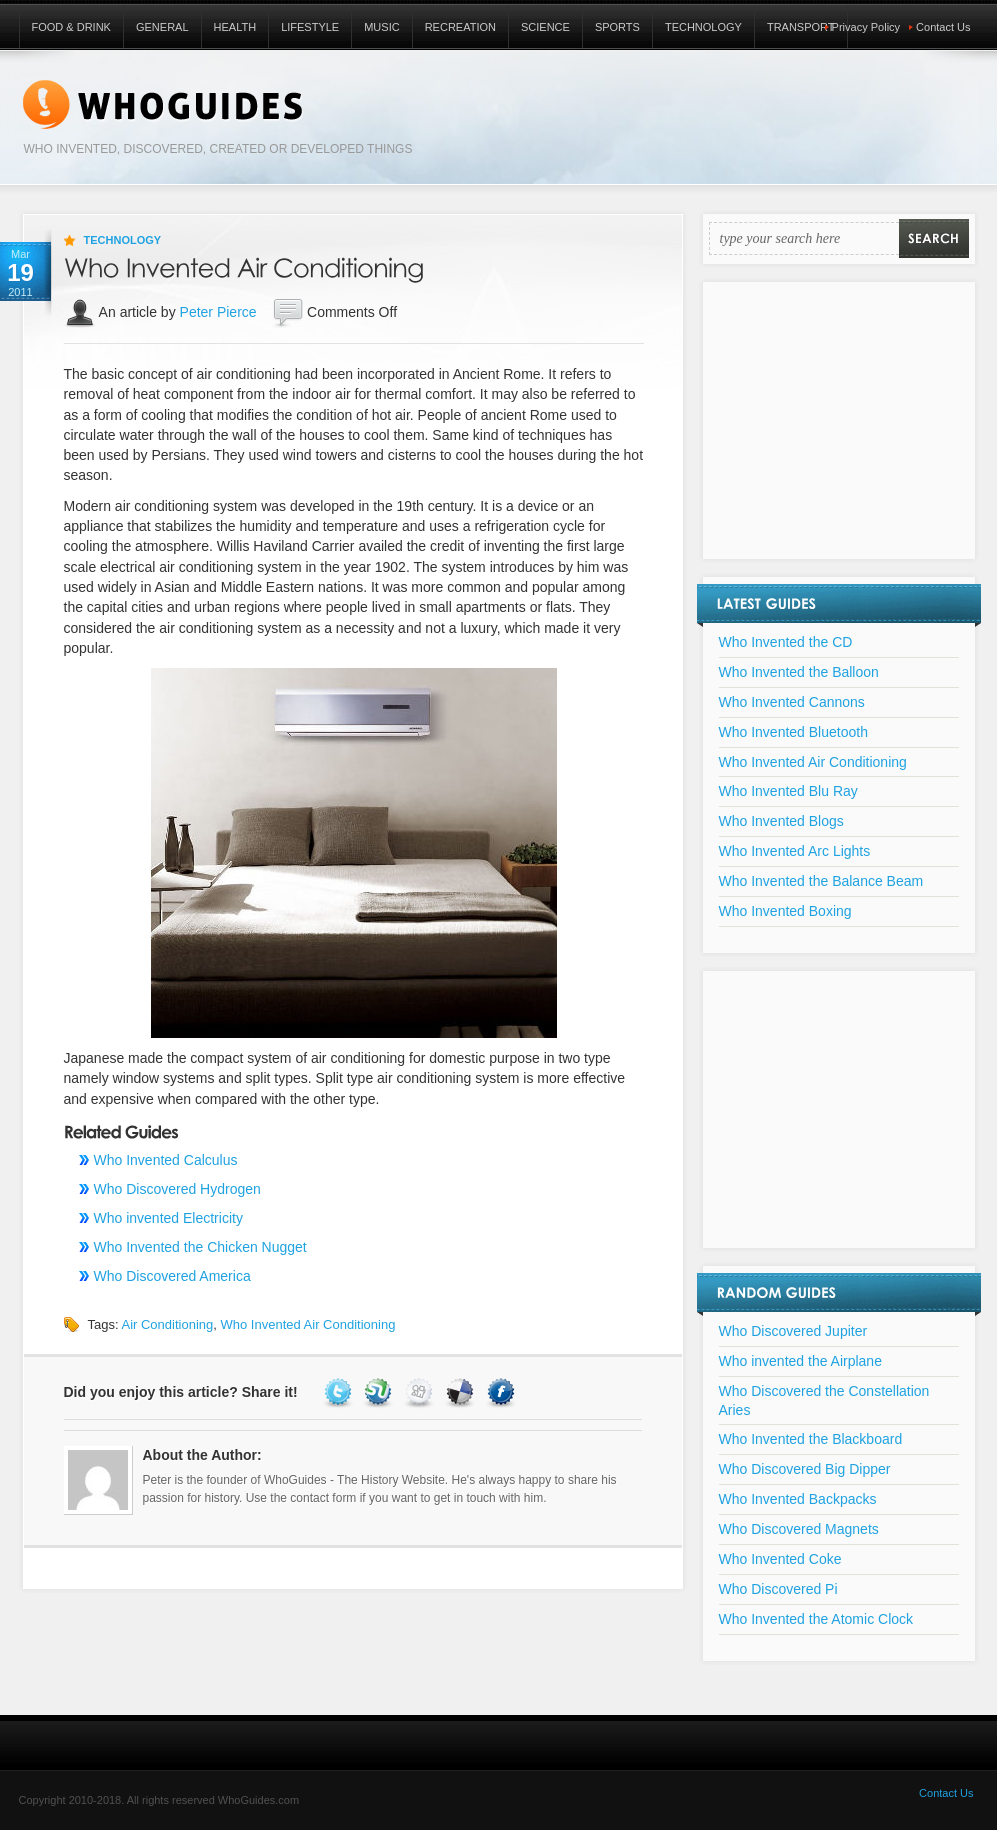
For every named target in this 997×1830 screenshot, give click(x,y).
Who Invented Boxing (785, 911)
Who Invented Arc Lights (795, 851)
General (162, 27)
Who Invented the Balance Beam (821, 881)
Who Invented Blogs (781, 821)
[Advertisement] (839, 433)
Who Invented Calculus (166, 1160)
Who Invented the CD (786, 642)
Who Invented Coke (780, 1559)
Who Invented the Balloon (799, 672)
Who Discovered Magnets (799, 1529)
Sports (617, 27)
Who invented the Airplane (800, 1361)
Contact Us (943, 27)
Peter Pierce (218, 312)
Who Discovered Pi (778, 1589)
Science (545, 27)
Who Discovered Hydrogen (177, 1189)
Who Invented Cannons (792, 702)
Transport (801, 27)
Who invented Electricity (168, 1218)
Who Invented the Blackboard (811, 1439)
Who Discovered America (172, 1276)
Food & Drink (71, 27)
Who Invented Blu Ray (788, 791)
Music (381, 27)
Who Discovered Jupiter (793, 1331)
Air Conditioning (167, 1324)
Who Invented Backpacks (798, 1499)
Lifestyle (310, 27)
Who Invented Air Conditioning (307, 1324)
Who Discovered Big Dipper (805, 1469)
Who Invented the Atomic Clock (816, 1619)
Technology (703, 27)
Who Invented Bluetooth (793, 732)
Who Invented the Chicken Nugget (200, 1247)
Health (235, 27)
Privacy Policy (866, 27)
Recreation (460, 27)
